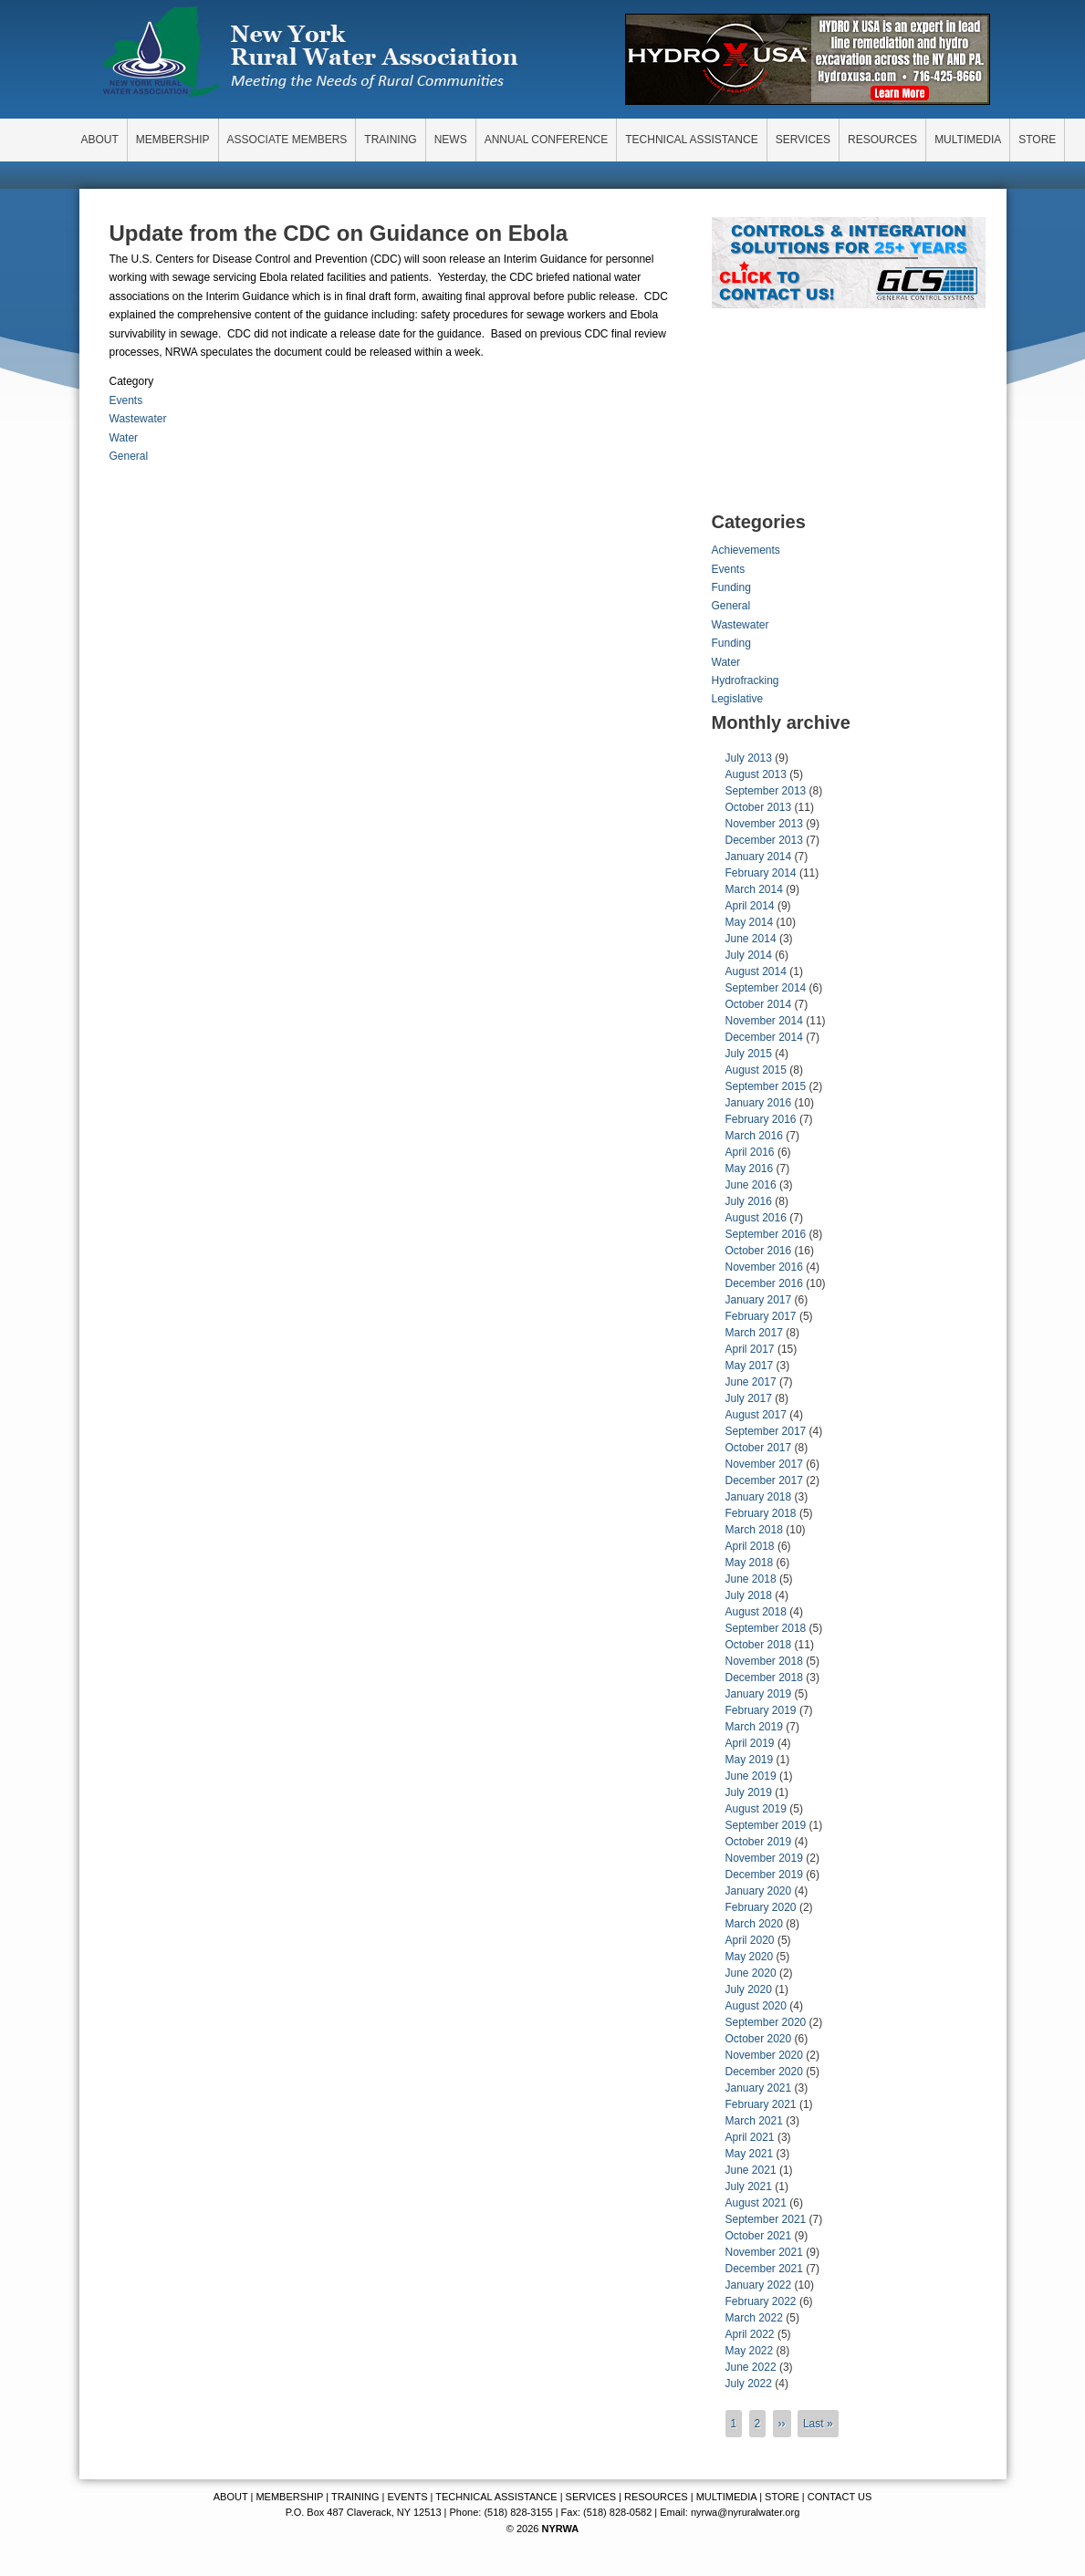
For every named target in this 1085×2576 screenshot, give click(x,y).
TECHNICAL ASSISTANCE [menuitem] (691, 139)
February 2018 (761, 1513)
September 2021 (766, 2219)
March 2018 (754, 1529)
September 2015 (766, 1086)
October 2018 (758, 1644)
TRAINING (355, 2496)
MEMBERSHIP (289, 2496)
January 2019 (758, 1694)
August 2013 (756, 774)
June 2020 (751, 1973)
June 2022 (751, 2367)
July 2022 (748, 2383)
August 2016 (756, 1217)
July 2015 (748, 1053)
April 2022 (750, 2334)
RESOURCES (656, 2496)
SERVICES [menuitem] (803, 139)
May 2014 (749, 922)
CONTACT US (840, 2496)
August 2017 (756, 1414)
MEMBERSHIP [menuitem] (173, 139)
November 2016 (764, 1267)
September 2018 (766, 1628)
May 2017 (749, 1365)
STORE (782, 2496)
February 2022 (761, 2301)
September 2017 (766, 1431)
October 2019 (758, 1841)
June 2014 (751, 938)
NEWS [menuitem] (450, 139)
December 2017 (764, 1480)
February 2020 (761, 1907)
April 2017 (750, 1349)
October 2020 (758, 2038)
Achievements (746, 550)
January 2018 (758, 1497)
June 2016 (751, 1185)
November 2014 (764, 1020)
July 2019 (748, 1792)
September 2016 (766, 1234)
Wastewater (138, 418)
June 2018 (751, 1579)
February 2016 (761, 1119)
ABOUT (231, 2496)
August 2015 (756, 1070)
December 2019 (764, 1874)
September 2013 (766, 790)
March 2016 (754, 1135)
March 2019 (754, 1726)
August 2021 (756, 2203)
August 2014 (756, 971)
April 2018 (750, 1546)
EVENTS (408, 2496)
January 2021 (758, 2088)
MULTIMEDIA (726, 2496)
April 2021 (750, 2137)
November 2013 (764, 823)
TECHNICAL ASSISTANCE (496, 2496)
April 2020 (750, 1940)
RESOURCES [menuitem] (882, 139)
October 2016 (758, 1250)
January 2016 (758, 1102)
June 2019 (751, 1776)
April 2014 (750, 905)
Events (126, 400)
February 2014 (761, 873)
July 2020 (748, 1989)
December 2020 (764, 2071)
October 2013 (758, 807)
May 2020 (749, 1956)
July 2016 (748, 1201)
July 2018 (748, 1595)
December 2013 (764, 840)
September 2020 (766, 2022)
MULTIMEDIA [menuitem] (967, 139)
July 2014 (748, 955)
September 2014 (766, 988)
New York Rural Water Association (310, 54)
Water (124, 437)
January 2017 (758, 1299)
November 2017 (764, 1464)
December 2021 (764, 2268)
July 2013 (748, 758)
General (129, 456)
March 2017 (754, 1332)
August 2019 (756, 1808)
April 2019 (750, 1743)
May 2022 (749, 2350)
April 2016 (750, 1152)
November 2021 (764, 2252)
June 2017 (751, 1382)
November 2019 (764, 1858)
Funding (731, 587)
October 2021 (758, 2235)
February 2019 (761, 1710)
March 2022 (754, 2317)
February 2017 (761, 1316)
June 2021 (751, 2170)
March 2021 (754, 2120)
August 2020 (756, 2006)
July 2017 (748, 1398)
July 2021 (748, 2186)
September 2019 (766, 1825)
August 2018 (756, 1611)
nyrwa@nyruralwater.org (745, 2512)
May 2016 (749, 1168)
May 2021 (749, 2153)
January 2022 (758, 2285)
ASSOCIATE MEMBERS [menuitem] (287, 139)
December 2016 (764, 1283)
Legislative (738, 698)
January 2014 (758, 856)
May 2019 (749, 1759)
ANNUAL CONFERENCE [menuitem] (547, 139)
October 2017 (758, 1447)
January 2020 (758, 1891)
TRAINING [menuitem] (390, 139)
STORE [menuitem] (1037, 139)
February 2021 (761, 2104)
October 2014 (758, 1004)
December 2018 (764, 1677)
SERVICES (591, 2496)
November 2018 (764, 1661)
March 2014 (754, 889)
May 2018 (749, 1562)
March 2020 (754, 1923)
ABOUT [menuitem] (100, 139)
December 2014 (764, 1037)
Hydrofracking (745, 680)
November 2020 (764, 2055)
